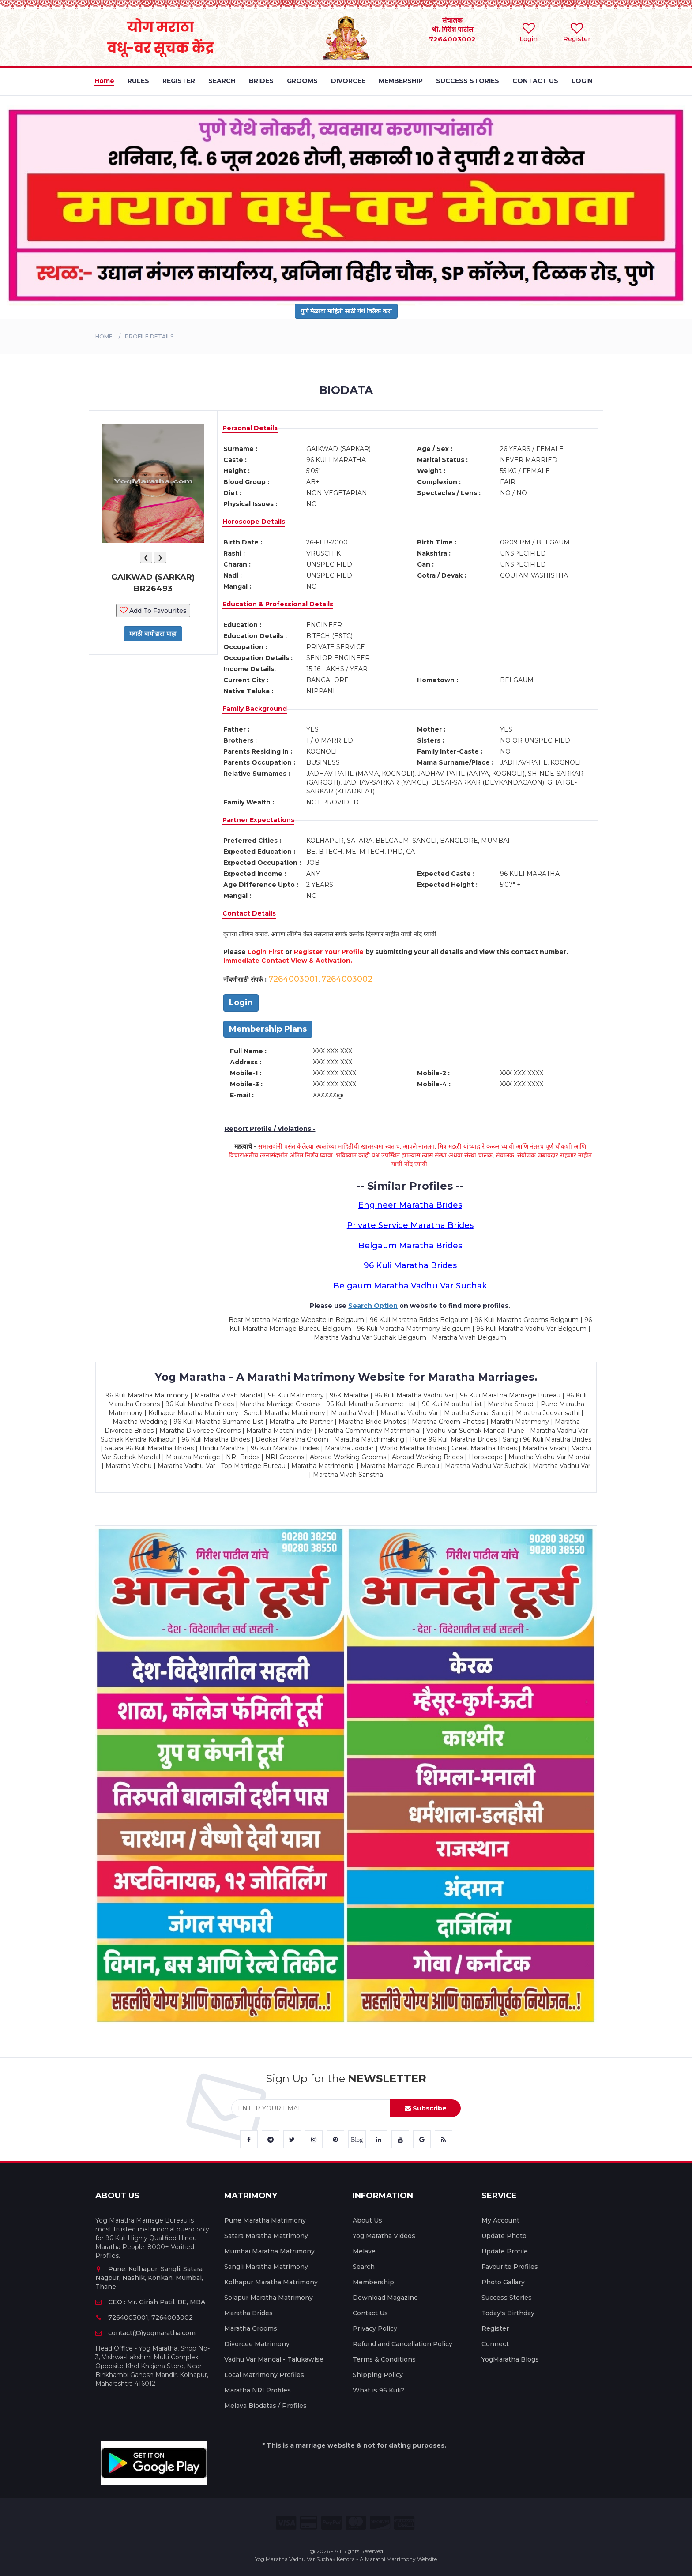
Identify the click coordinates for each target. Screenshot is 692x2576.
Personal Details (250, 428)
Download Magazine (385, 2298)
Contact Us (370, 2313)
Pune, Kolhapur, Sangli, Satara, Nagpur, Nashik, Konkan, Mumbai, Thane (149, 2278)
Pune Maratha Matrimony (265, 2220)
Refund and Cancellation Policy (402, 2344)
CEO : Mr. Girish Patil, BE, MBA (150, 2302)
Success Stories (506, 2298)
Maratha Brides (248, 2313)
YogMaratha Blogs (510, 2359)
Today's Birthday (507, 2313)
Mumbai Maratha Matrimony (269, 2251)
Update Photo (504, 2236)
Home (104, 336)
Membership (373, 2282)
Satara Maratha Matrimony (266, 2236)
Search (364, 2267)
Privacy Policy (375, 2328)
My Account (500, 2220)
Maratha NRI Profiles (257, 2390)
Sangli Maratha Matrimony (266, 2267)
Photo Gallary (503, 2282)
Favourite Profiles (509, 2267)
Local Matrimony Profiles (264, 2375)
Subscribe (426, 2108)
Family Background (254, 709)
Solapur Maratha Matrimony (268, 2298)
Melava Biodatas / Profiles (265, 2406)
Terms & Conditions (384, 2359)
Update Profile (504, 2251)
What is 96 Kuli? (378, 2390)
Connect (495, 2344)
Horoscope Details (253, 522)
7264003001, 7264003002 (144, 2317)
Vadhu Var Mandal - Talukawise (273, 2359)
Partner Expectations (258, 820)
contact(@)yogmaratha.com (145, 2333)
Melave (364, 2251)
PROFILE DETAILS (149, 336)
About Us (367, 2220)
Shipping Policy (378, 2375)
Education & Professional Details (277, 604)
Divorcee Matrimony (257, 2344)
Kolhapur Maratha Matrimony (271, 2282)
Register (495, 2328)
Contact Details (249, 913)
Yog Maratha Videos (384, 2236)
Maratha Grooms (250, 2328)
